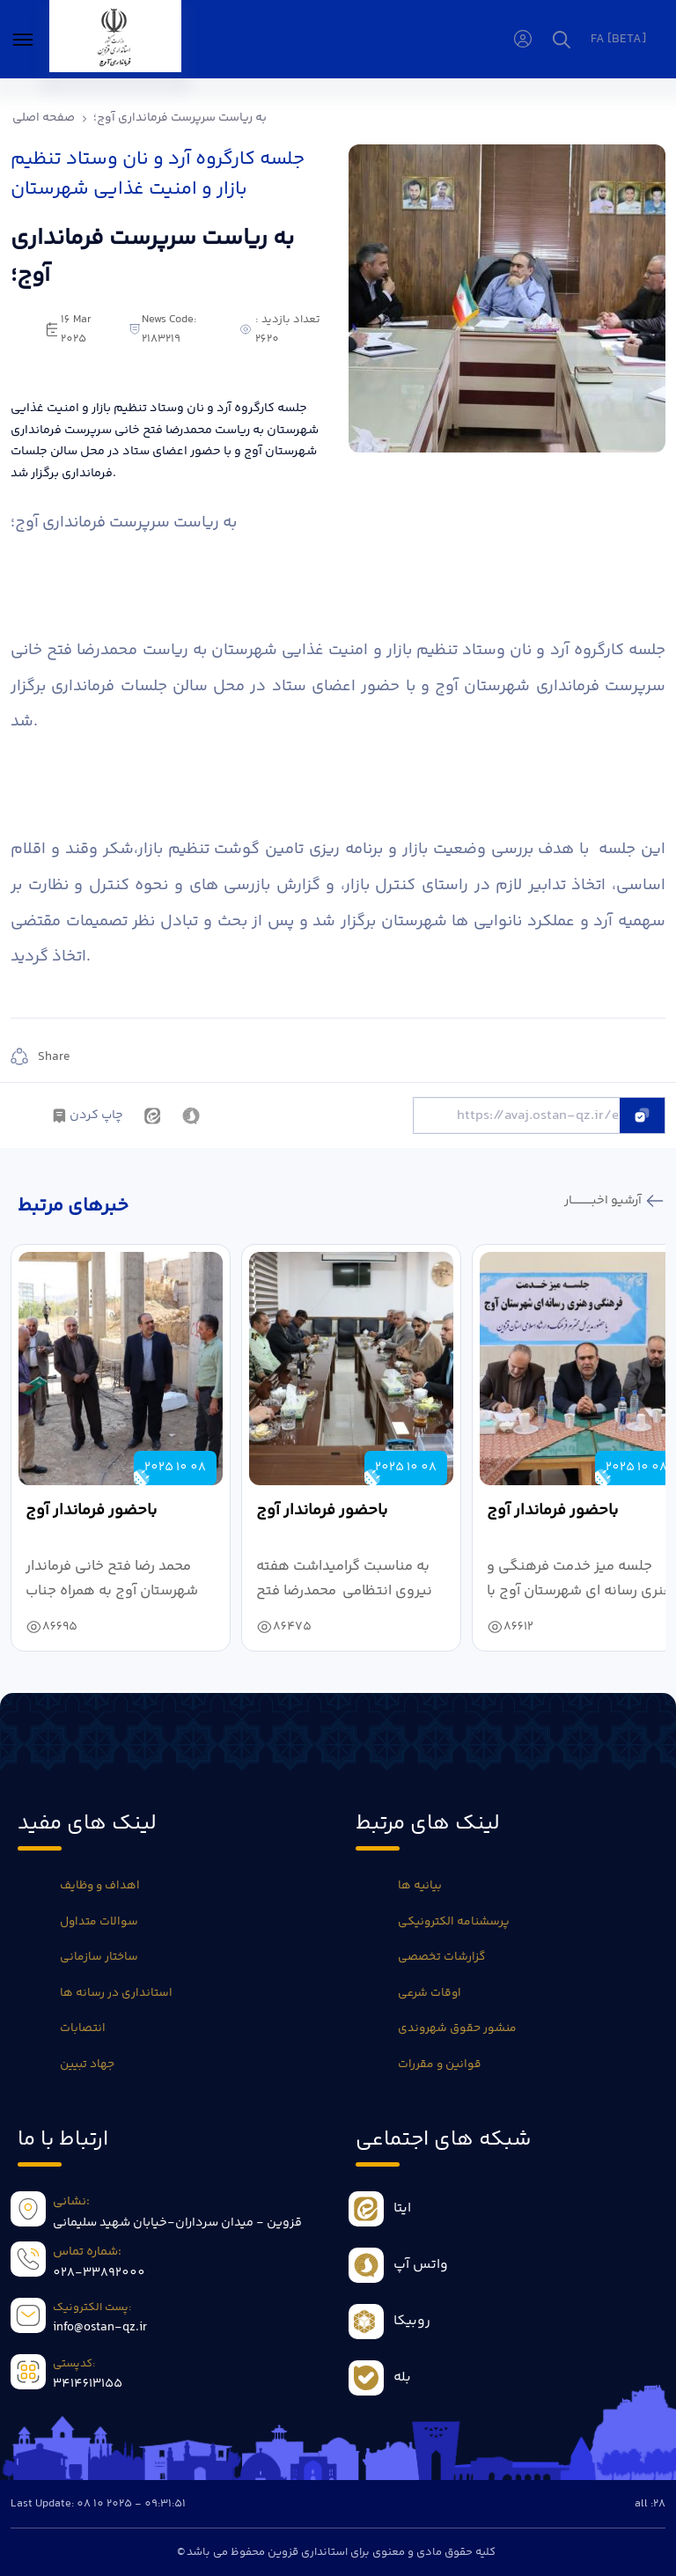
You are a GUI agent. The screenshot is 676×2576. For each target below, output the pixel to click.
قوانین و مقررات (439, 2064)
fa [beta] (618, 39)
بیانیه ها (420, 1885)
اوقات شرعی (429, 1993)
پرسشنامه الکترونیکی (454, 1922)
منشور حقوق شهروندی (457, 2028)
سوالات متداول (99, 1922)
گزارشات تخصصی (441, 1957)
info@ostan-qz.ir (100, 2327)
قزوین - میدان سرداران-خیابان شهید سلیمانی (177, 2223)
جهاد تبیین (87, 2064)
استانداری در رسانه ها (116, 1993)
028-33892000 (99, 2273)
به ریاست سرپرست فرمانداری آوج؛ (180, 118)
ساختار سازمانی (99, 1957)
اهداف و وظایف (100, 1885)
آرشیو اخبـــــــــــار (604, 1201)
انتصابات (83, 2028)
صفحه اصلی (43, 118)
